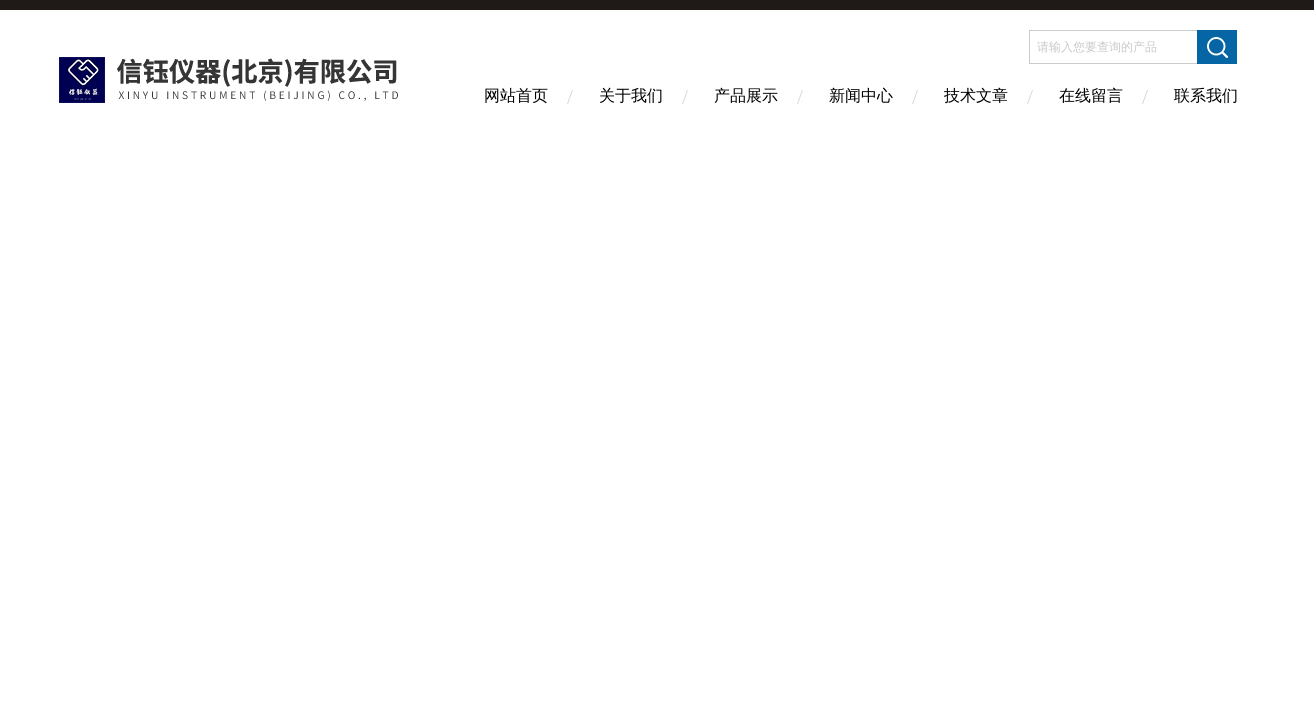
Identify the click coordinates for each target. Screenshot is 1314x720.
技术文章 (976, 95)
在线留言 (1091, 95)
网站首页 (516, 95)
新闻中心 (861, 95)
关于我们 (631, 95)
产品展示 (746, 95)
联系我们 (1206, 95)
